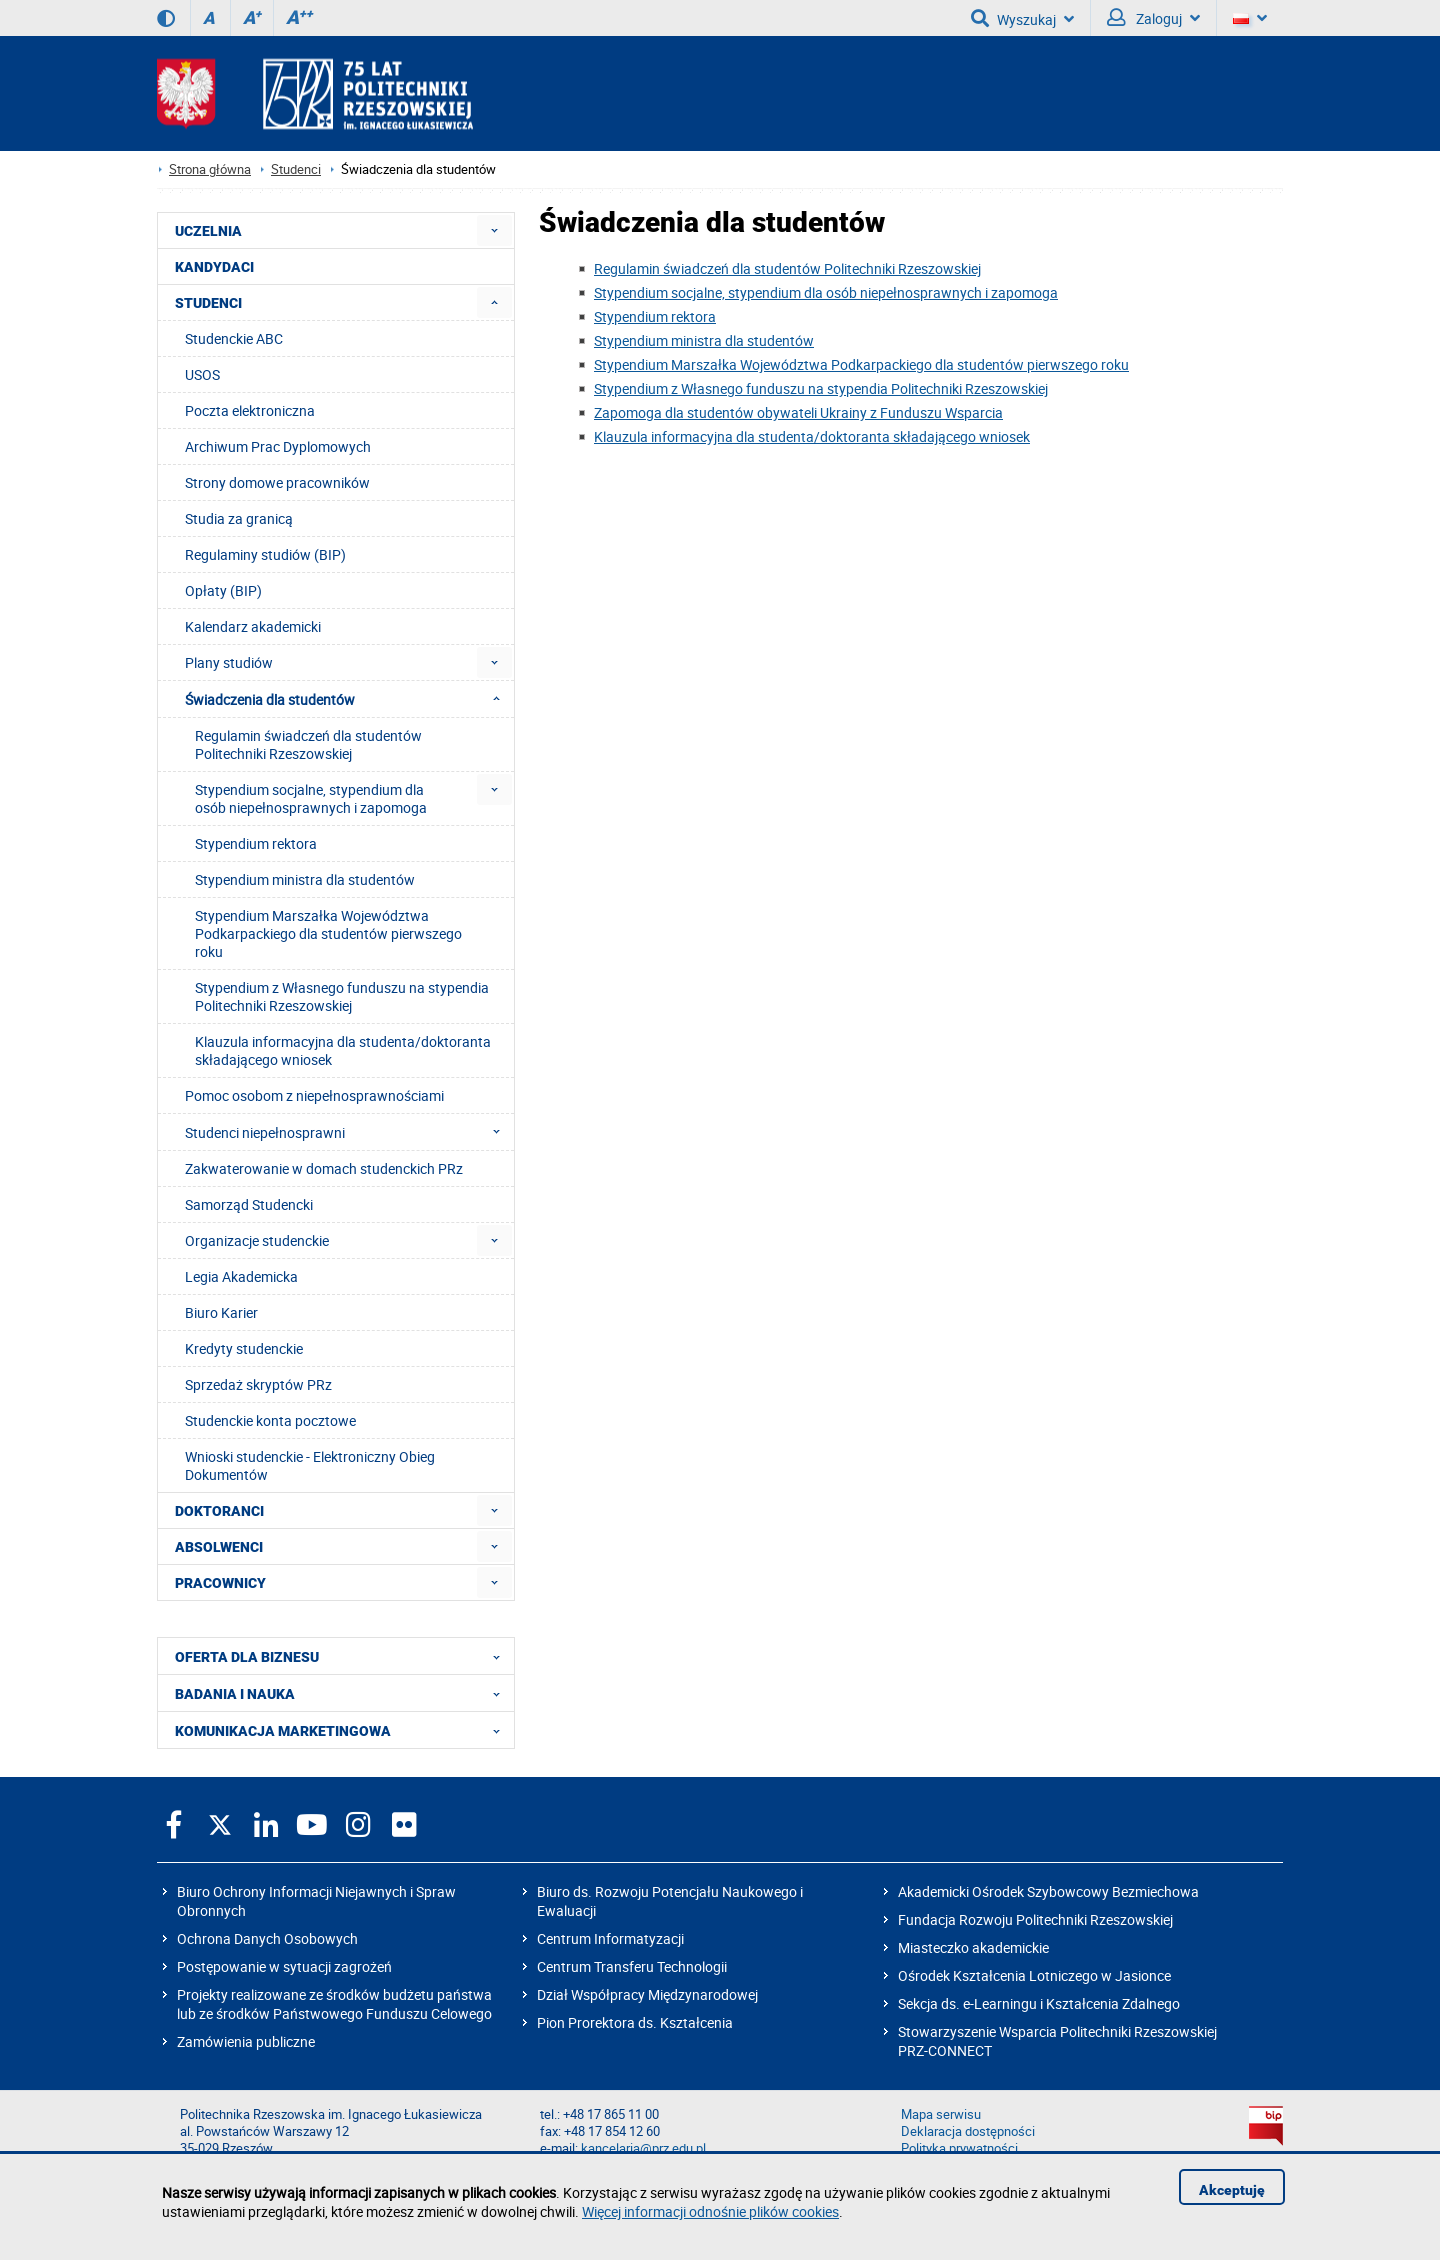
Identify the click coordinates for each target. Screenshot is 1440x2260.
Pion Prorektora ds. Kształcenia (635, 2022)
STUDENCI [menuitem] (208, 303)
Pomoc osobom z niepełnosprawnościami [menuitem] (314, 1095)
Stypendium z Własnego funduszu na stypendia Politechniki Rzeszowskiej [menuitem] (342, 996)
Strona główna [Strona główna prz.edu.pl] (210, 169)
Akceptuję (1232, 2190)
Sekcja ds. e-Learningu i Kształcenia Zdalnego (1039, 2003)
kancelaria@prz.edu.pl (643, 2148)
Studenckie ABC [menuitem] (234, 338)
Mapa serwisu (941, 2114)
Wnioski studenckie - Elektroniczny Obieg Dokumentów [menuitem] (310, 1465)
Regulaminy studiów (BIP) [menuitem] (265, 554)
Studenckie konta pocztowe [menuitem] (270, 1420)
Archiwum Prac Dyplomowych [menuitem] (278, 446)
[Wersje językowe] (1250, 18)
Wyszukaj (1022, 18)
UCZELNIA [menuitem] (208, 231)
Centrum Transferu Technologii (632, 1966)
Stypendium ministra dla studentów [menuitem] (305, 879)
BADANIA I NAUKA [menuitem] (343, 1693)
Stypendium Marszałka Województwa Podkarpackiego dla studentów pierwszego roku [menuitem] (328, 933)
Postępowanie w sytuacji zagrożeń (284, 1966)
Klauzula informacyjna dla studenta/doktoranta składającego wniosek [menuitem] (343, 1050)
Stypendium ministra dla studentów (704, 340)
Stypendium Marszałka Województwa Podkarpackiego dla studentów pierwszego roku (861, 364)
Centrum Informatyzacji (610, 1938)
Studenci (296, 169)
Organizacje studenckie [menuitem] (257, 1240)
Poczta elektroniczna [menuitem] (250, 410)
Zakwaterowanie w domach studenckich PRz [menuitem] (324, 1168)
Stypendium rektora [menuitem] (256, 843)
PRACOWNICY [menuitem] (220, 1583)
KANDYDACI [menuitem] (214, 267)
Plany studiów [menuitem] (229, 662)
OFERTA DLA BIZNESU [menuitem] (343, 1656)
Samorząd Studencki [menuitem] (249, 1204)
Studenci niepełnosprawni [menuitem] (348, 1132)
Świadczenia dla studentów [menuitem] (348, 699)
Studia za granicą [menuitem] (239, 518)
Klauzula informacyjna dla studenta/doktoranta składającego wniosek (812, 436)
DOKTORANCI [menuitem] (219, 1511)
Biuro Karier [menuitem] (221, 1312)
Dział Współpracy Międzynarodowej (647, 1994)
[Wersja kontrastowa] (166, 18)
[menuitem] (494, 230)
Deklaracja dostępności (968, 2131)
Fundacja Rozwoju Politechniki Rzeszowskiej (1035, 1919)
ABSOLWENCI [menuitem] (219, 1547)
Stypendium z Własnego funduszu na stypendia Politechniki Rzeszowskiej (821, 388)
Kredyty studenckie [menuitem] (244, 1348)
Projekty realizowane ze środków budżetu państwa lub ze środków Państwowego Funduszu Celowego (334, 2004)
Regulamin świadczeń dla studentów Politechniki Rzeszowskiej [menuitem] (308, 744)
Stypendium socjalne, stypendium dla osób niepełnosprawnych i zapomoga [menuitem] (311, 798)
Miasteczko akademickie (973, 1947)
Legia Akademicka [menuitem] (241, 1276)
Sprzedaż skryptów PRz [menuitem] (258, 1384)
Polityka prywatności (959, 2148)
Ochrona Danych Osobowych (267, 1938)
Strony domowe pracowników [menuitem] (277, 482)
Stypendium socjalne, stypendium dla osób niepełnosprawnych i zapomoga (826, 292)
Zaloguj (1153, 18)
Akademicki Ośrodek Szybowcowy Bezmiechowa (1048, 1891)
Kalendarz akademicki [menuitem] (253, 626)
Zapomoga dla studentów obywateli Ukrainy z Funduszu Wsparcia (798, 412)
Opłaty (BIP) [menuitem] (223, 590)
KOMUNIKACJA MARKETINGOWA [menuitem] (343, 1730)
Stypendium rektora (655, 316)
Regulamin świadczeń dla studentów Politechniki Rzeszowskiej (787, 268)
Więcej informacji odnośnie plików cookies (710, 2211)
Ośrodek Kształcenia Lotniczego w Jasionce (1034, 1975)
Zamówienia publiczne (246, 2041)
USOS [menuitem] (202, 374)
